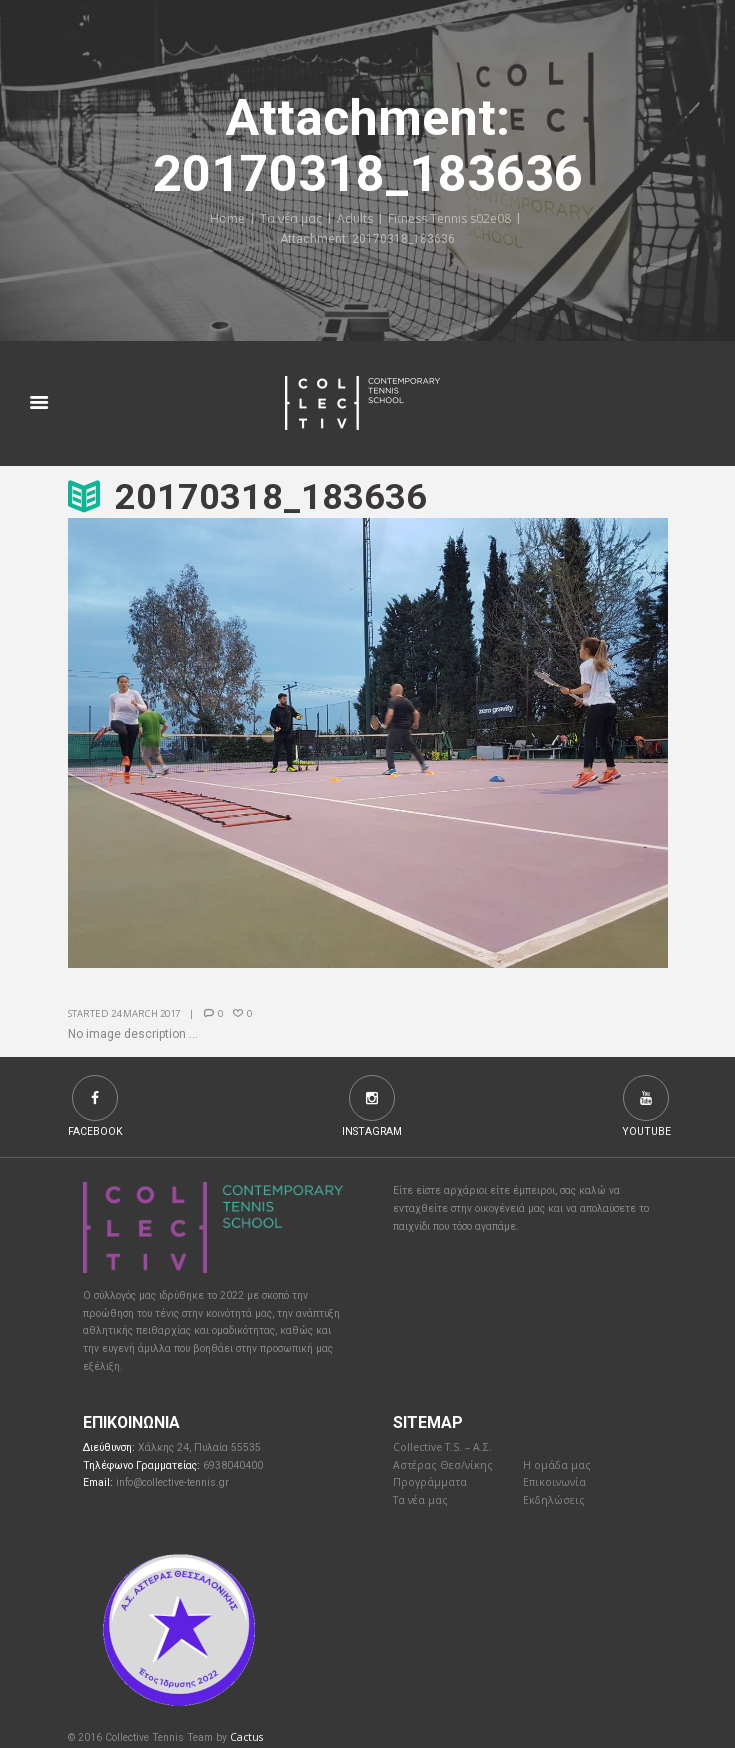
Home (227, 218)
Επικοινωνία (554, 1482)
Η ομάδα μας (557, 1465)
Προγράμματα (430, 1482)
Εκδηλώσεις (554, 1500)
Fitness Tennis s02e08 (449, 218)
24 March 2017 (145, 1013)
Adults (355, 218)
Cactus (246, 1737)
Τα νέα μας (291, 218)
